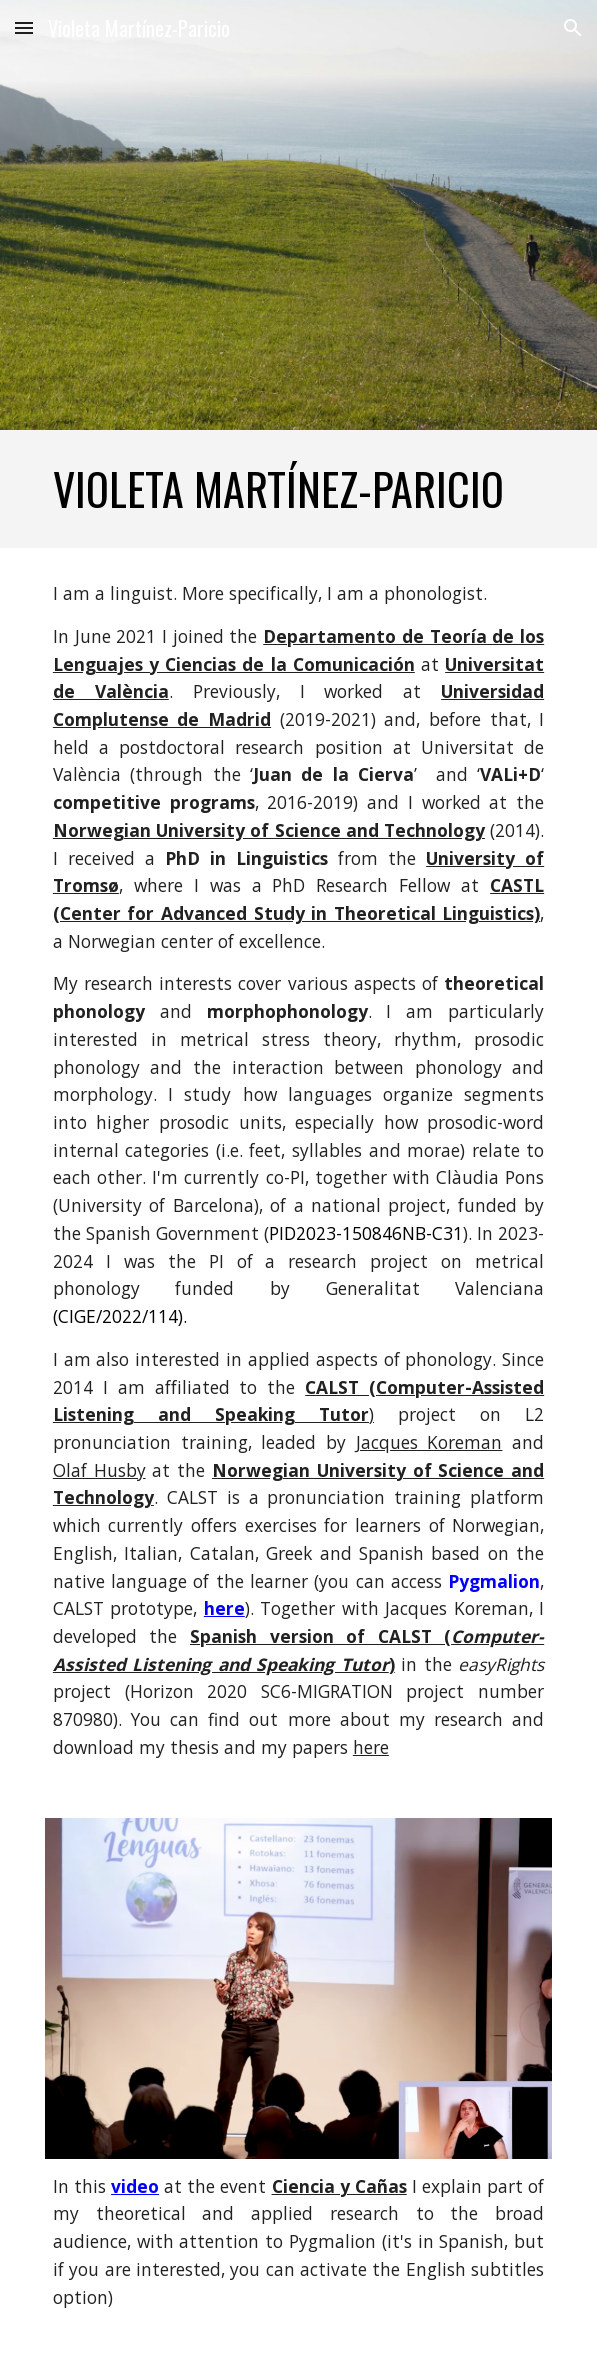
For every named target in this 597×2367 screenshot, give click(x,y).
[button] (24, 27)
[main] (298, 489)
